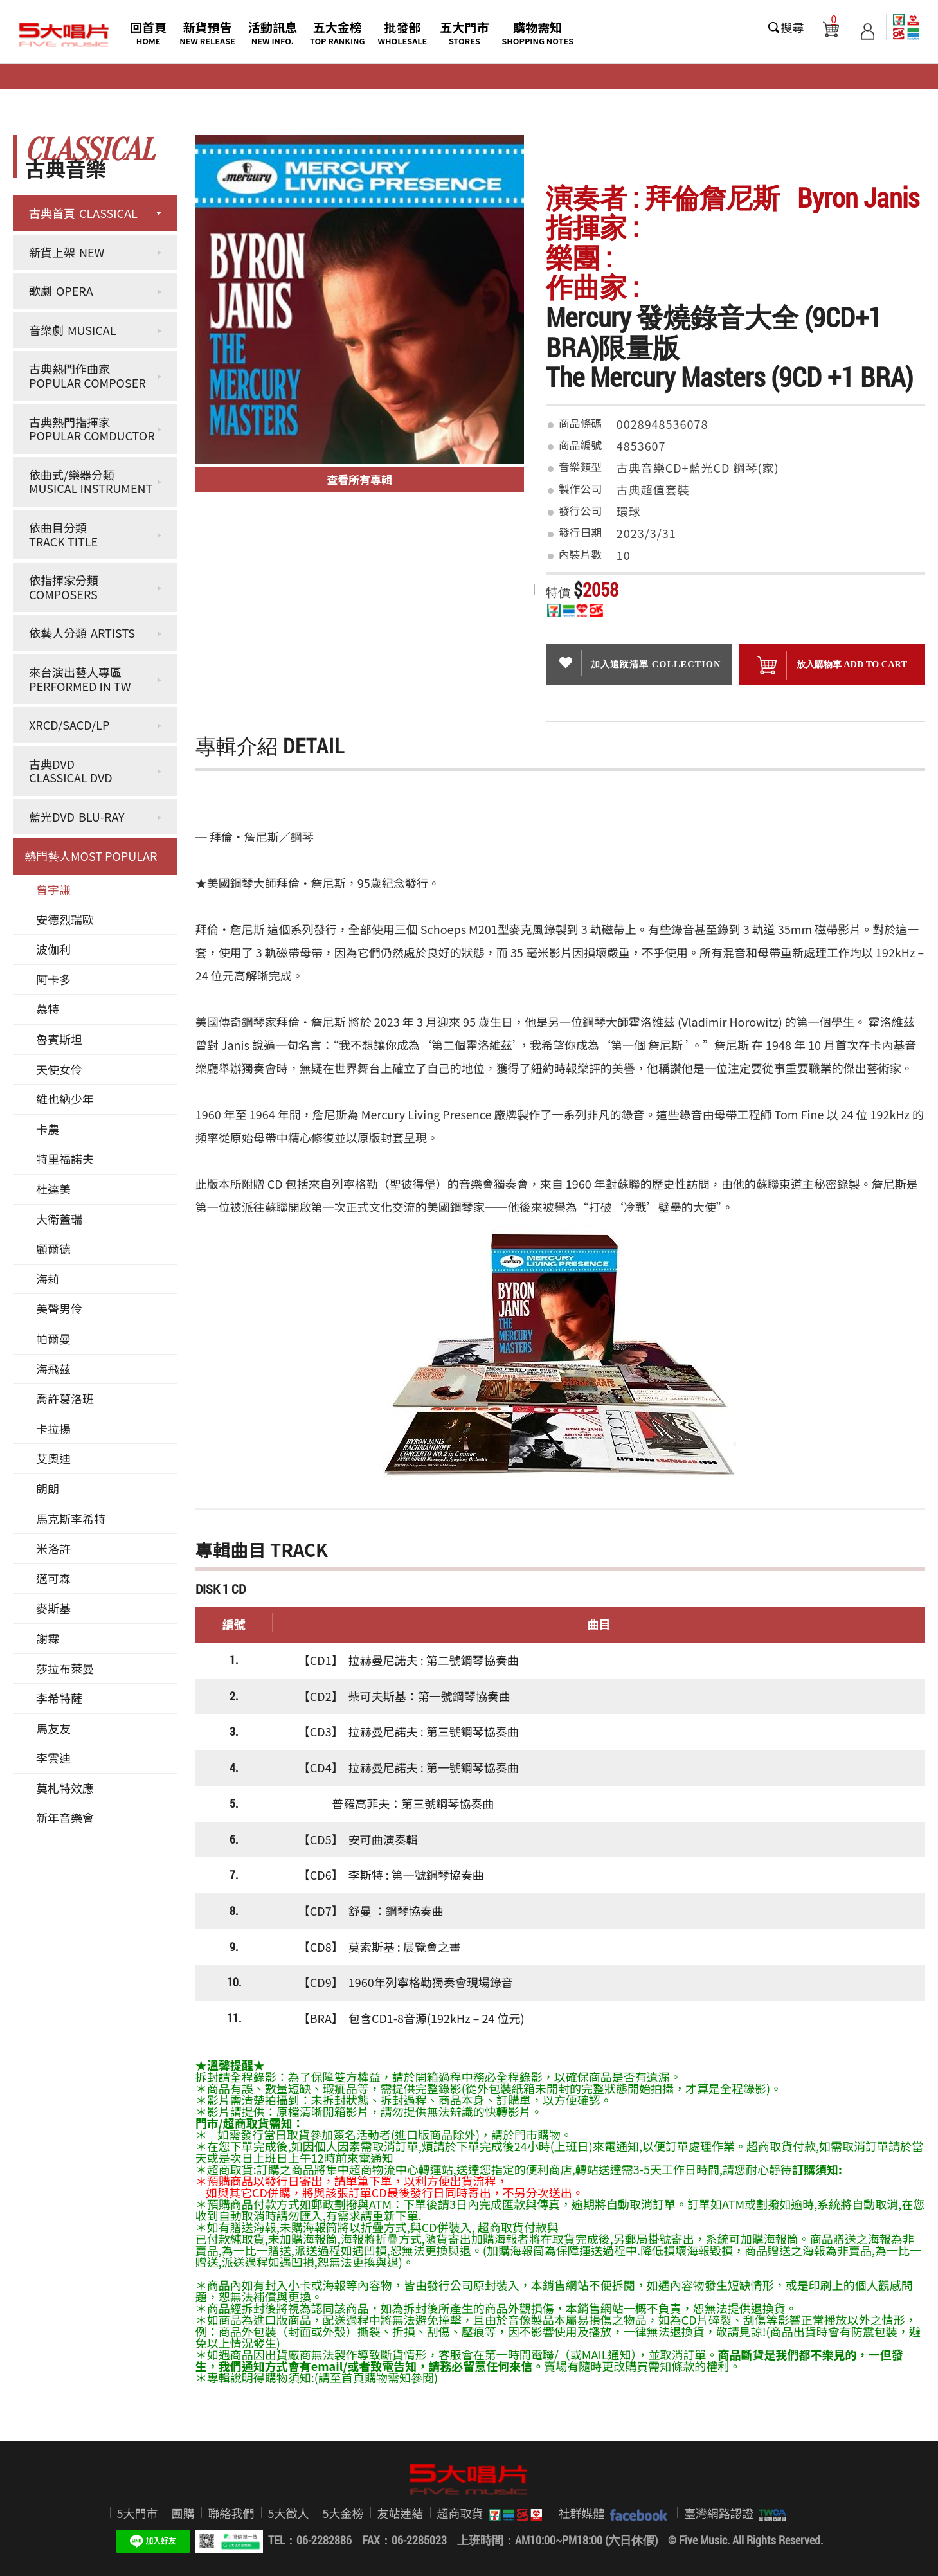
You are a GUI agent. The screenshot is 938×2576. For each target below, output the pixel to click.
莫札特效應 (65, 1787)
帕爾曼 (53, 1338)
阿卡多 (53, 979)
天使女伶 (59, 1069)
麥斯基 (53, 1607)
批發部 (403, 32)
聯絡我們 (231, 2513)
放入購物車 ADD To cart (832, 665)
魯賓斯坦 (59, 1039)
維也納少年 (65, 1098)
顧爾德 (53, 1248)
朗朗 (47, 1488)
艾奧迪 (53, 1458)
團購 (183, 2513)
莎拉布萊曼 (65, 1668)
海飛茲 (53, 1368)
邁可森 (53, 1578)
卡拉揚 (53, 1428)
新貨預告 (207, 32)
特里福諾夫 (65, 1158)
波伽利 (53, 949)
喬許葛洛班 (65, 1398)
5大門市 (137, 2513)
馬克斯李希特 (70, 1518)
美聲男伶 (59, 1308)
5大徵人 (288, 2513)
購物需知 (537, 32)
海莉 (47, 1278)
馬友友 (53, 1728)
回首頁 (148, 32)
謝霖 (47, 1638)
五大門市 (464, 32)
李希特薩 (59, 1697)
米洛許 (53, 1548)
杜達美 (53, 1188)
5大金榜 (343, 2513)
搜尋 (792, 27)
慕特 (47, 1008)
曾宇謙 (53, 889)
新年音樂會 (65, 1817)
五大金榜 (337, 32)
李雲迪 (53, 1757)
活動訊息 (272, 32)
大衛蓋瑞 (59, 1219)
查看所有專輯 (359, 479)
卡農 (47, 1129)
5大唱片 (64, 35)
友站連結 (400, 2513)
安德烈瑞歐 (65, 919)
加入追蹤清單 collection (638, 663)
